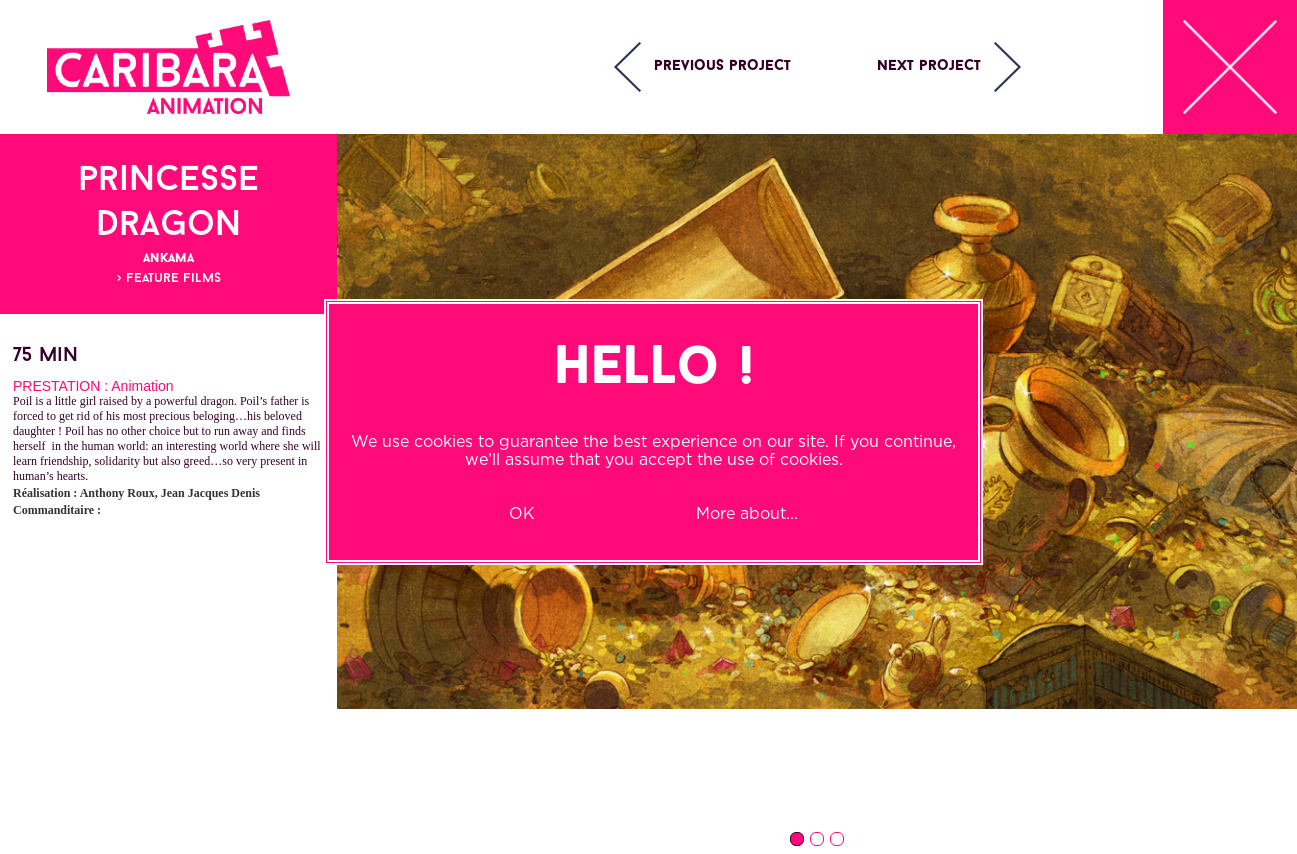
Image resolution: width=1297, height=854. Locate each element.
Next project (929, 66)
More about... (747, 513)
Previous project (722, 66)
